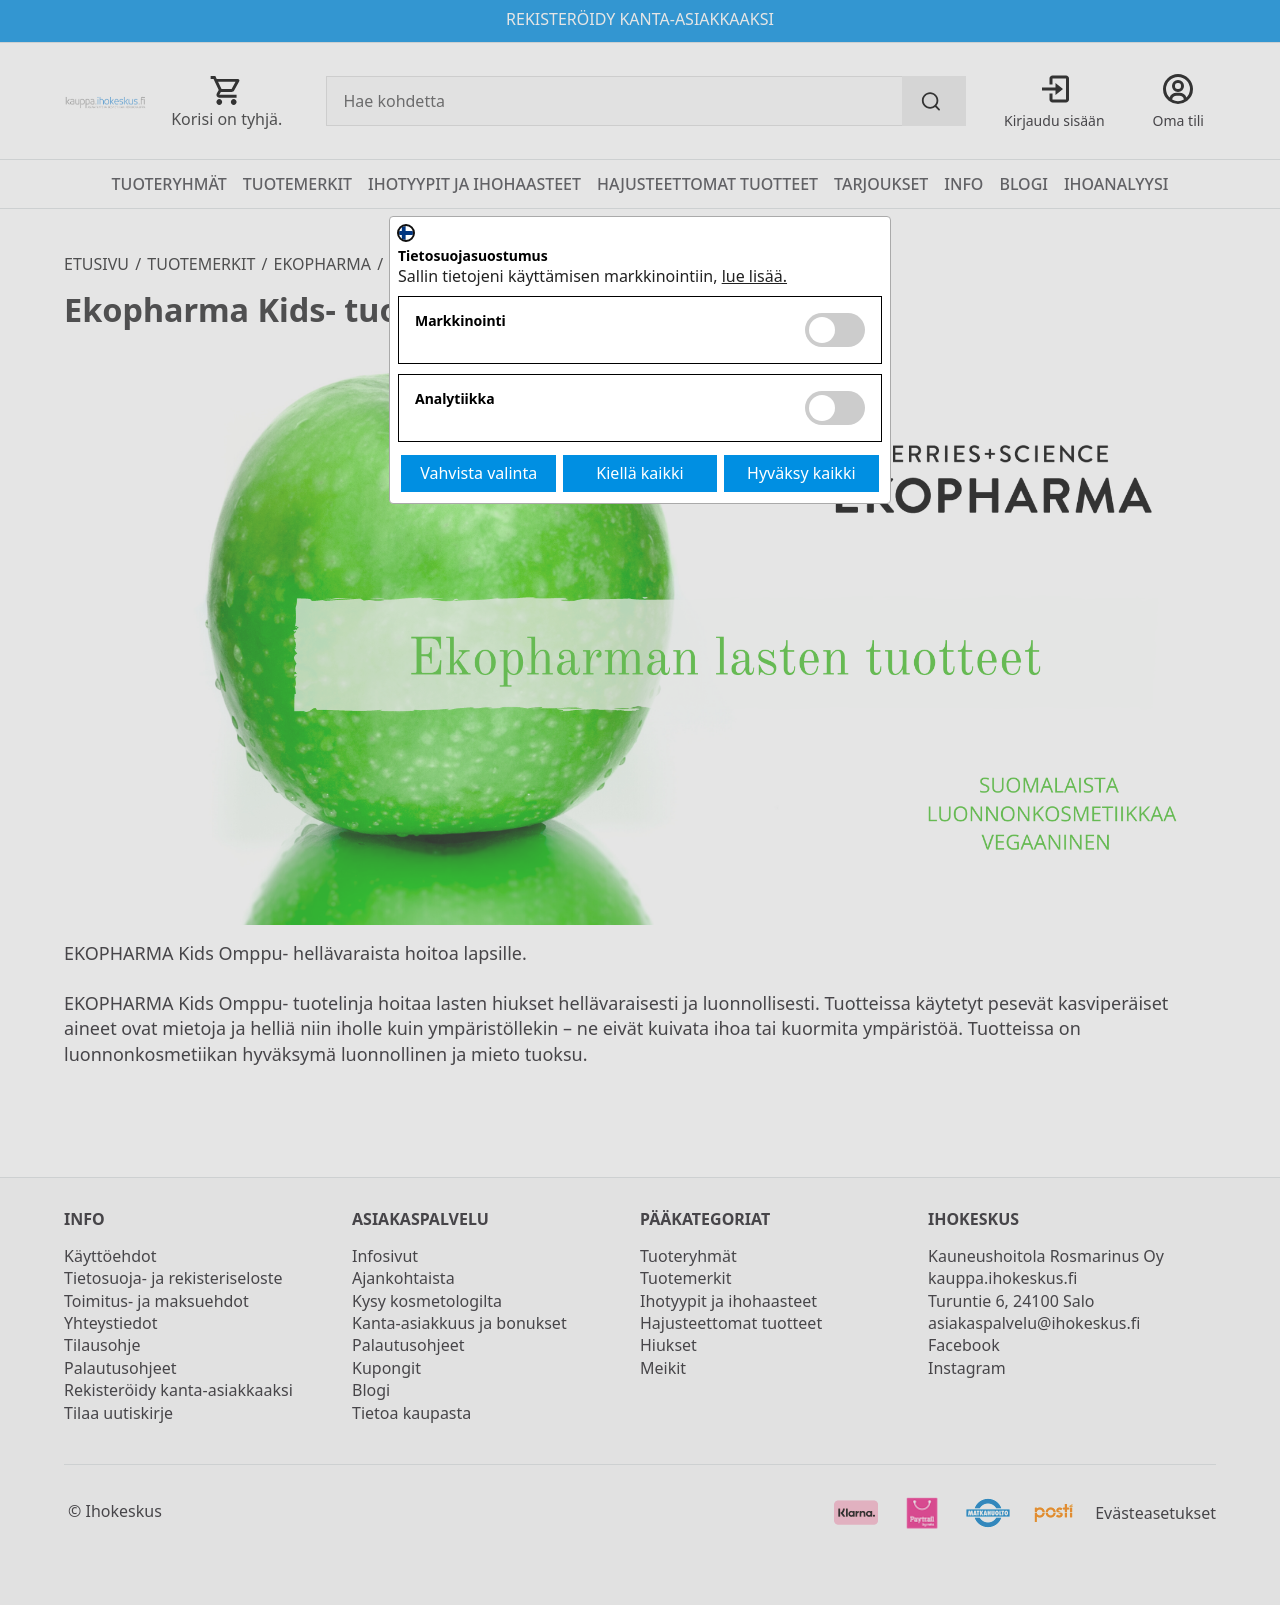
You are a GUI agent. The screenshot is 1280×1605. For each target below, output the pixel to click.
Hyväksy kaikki (801, 473)
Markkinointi (460, 321)
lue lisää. (754, 276)
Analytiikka (455, 399)
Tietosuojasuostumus (473, 256)
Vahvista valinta (478, 473)
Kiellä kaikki (639, 473)
